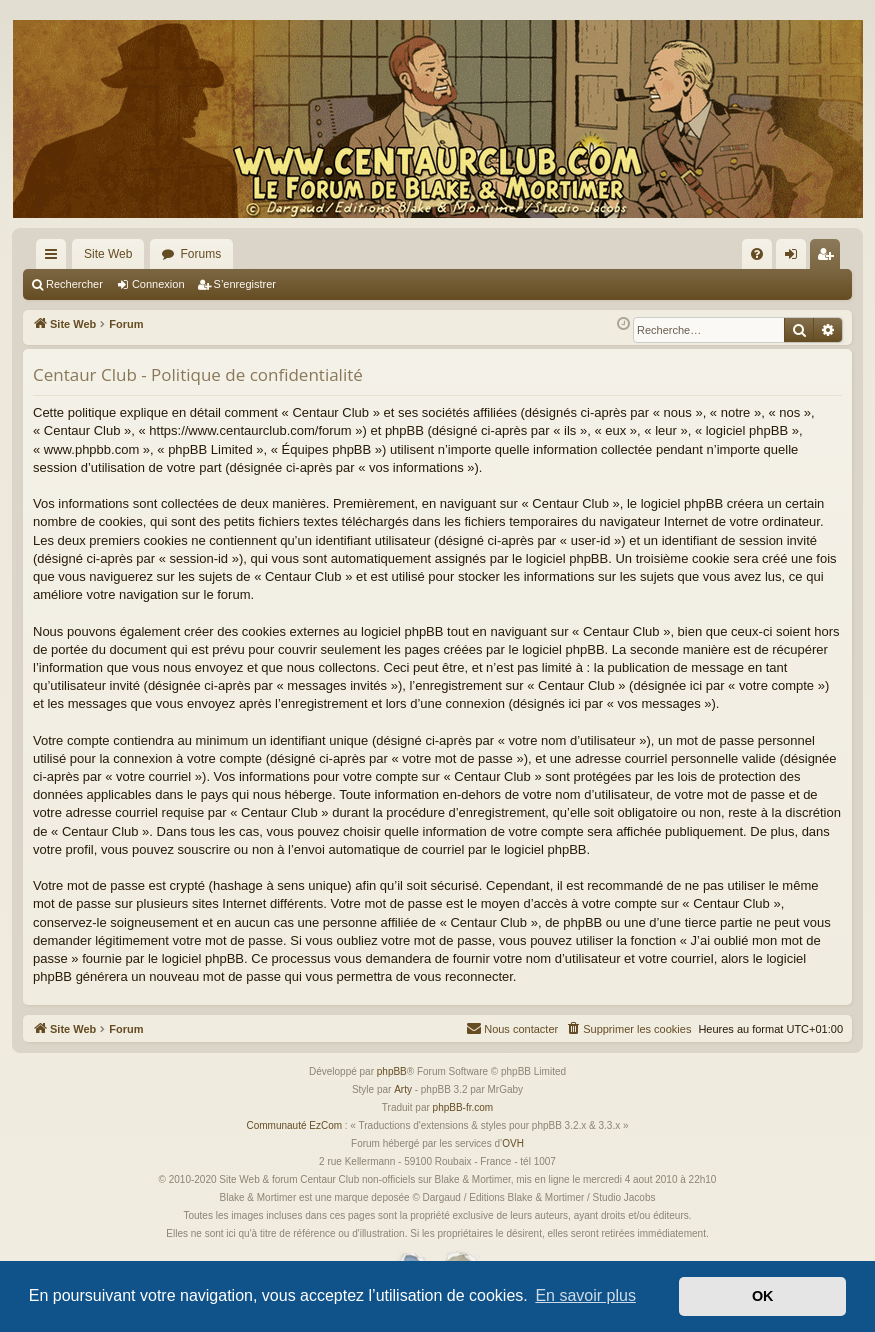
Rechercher (74, 284)
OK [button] (763, 1296)
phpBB (392, 1071)
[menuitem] (757, 254)
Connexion (158, 284)
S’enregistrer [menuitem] (829, 258)
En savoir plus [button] (585, 1295)
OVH (513, 1143)
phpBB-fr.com (463, 1107)
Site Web (108, 254)
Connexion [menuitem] (795, 258)
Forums (200, 254)
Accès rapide (55, 258)
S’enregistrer (245, 284)
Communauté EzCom (294, 1125)
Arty (403, 1089)
